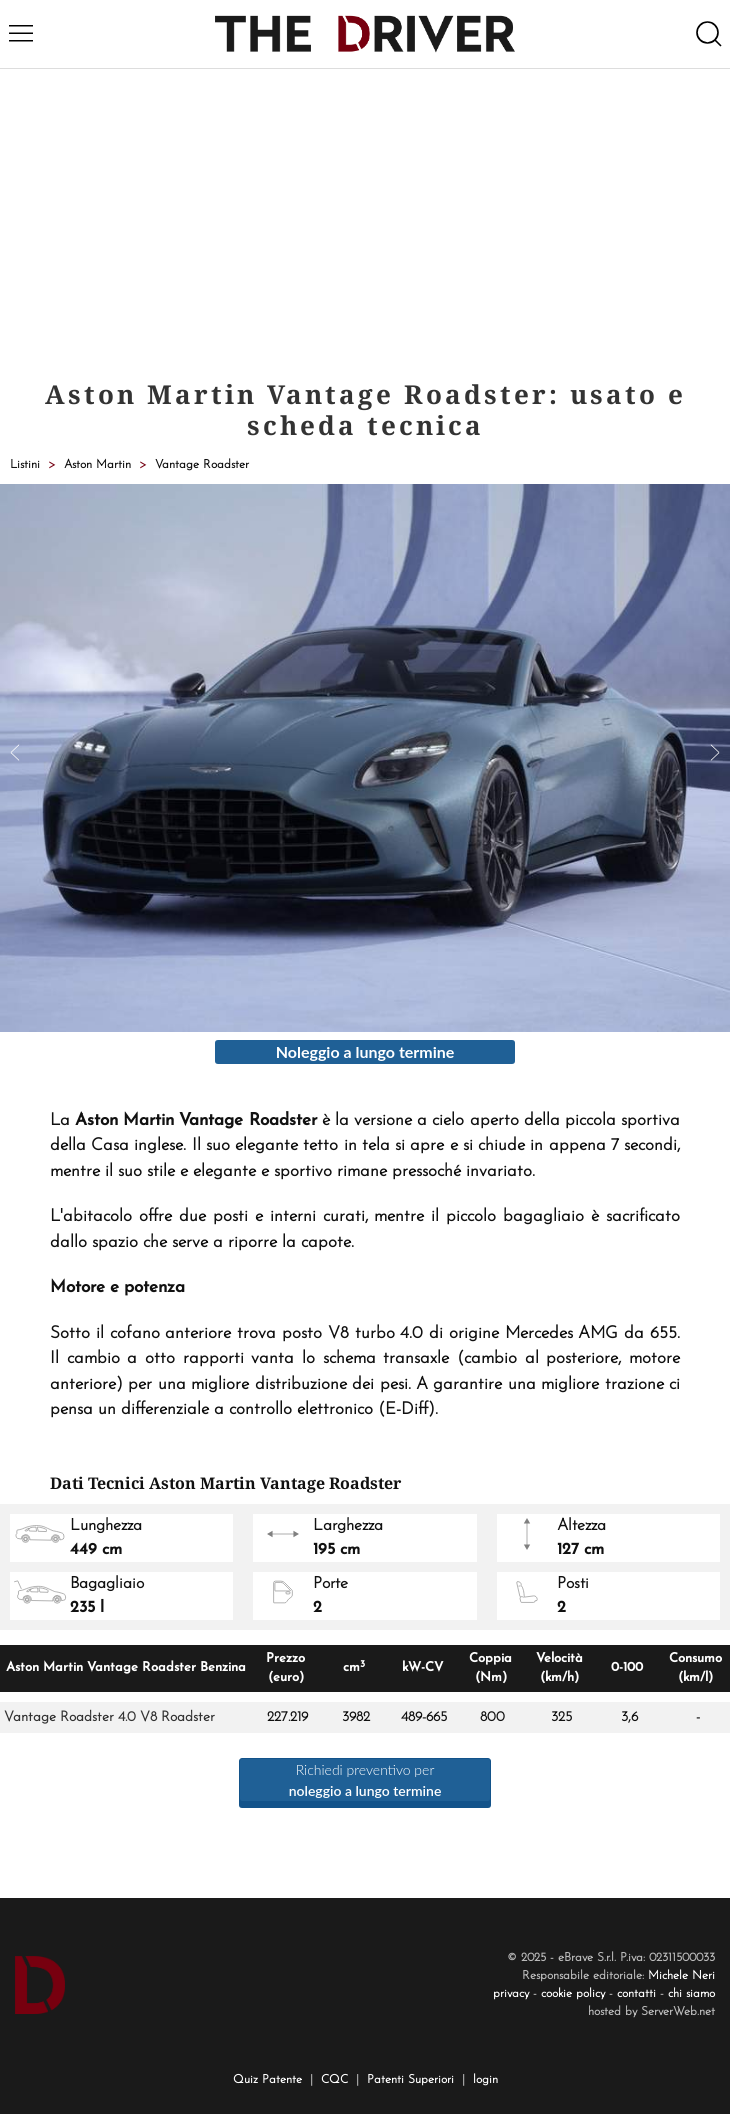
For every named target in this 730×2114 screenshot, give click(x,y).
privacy (511, 1994)
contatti (636, 1994)
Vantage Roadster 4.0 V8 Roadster (109, 1717)
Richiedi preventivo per (365, 1780)
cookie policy (573, 1994)
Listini (25, 465)
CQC (334, 2080)
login (485, 2080)
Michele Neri (681, 1976)
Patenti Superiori (410, 2080)
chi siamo (691, 1994)
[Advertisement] (365, 219)
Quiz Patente (267, 2080)
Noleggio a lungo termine (365, 1051)
